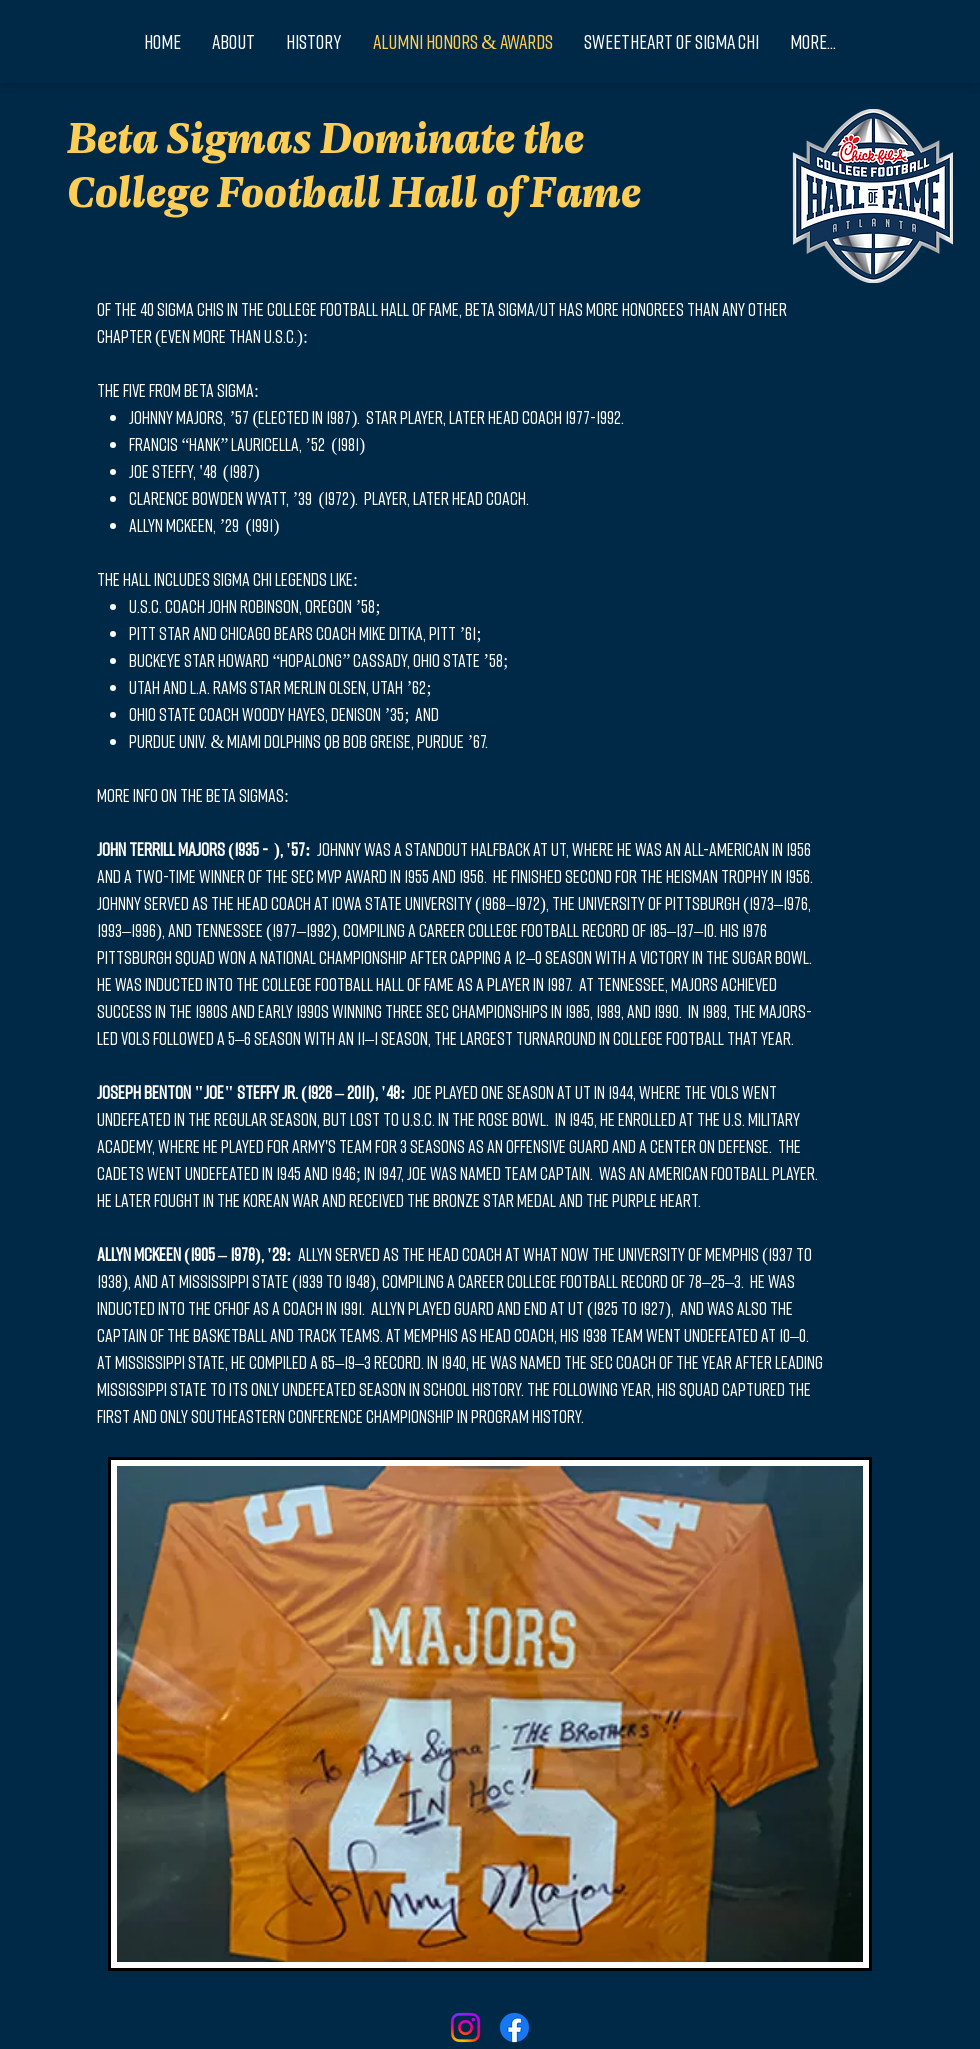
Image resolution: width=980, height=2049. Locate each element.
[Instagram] (465, 2027)
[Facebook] (514, 2027)
